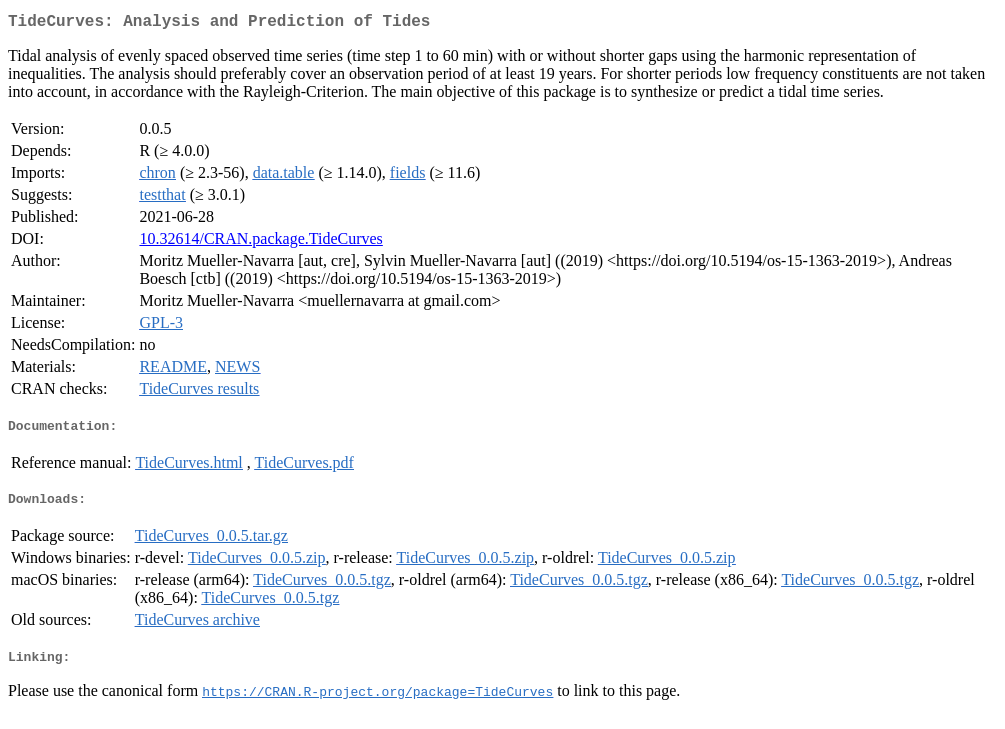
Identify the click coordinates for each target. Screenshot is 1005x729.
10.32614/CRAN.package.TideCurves (260, 242)
